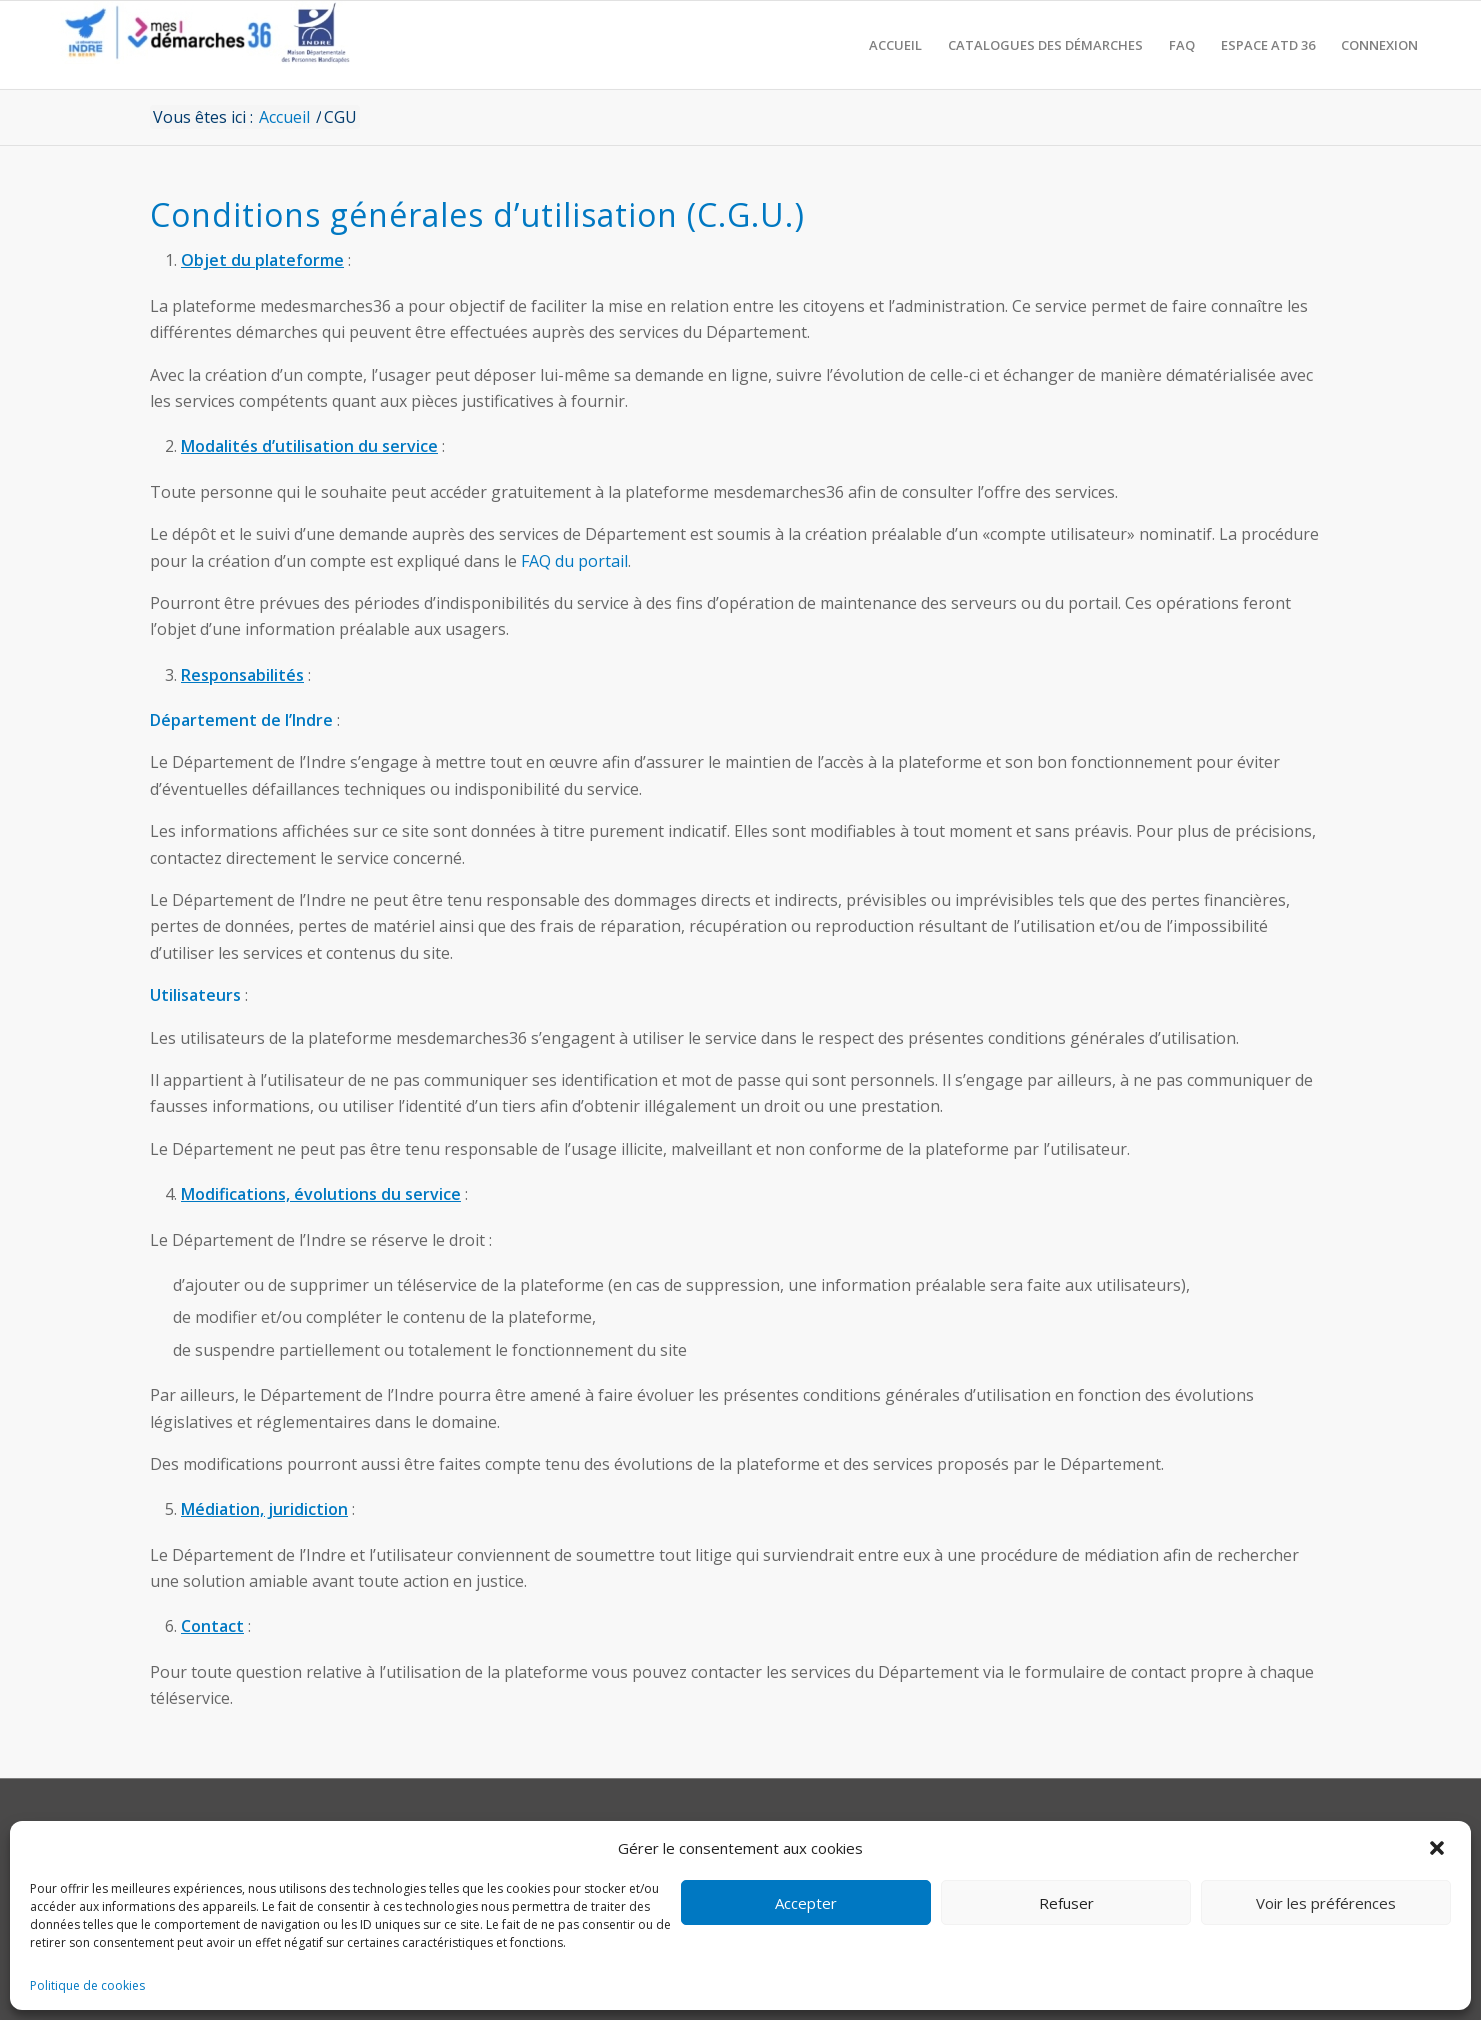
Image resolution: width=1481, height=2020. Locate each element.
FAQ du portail (574, 561)
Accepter (806, 1903)
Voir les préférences (1326, 1903)
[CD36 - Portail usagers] (200, 45)
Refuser (1066, 1903)
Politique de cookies (87, 1985)
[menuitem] (895, 45)
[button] (1439, 1848)
